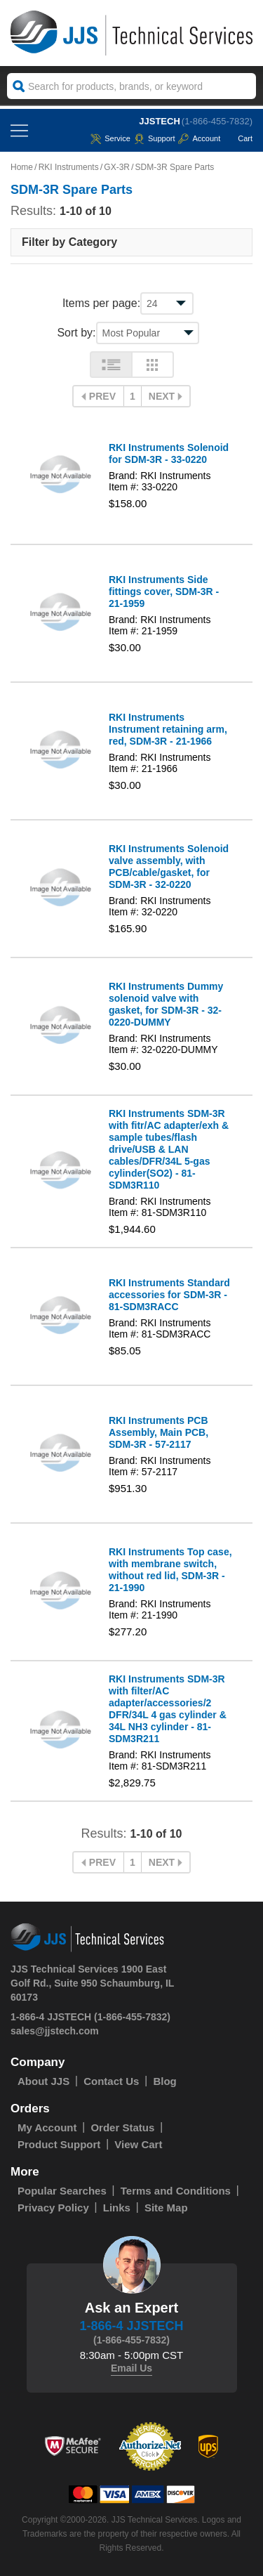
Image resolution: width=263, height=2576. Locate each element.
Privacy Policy (53, 2208)
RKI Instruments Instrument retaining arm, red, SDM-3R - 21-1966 (168, 729)
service (110, 138)
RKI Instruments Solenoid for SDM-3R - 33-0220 (169, 453)
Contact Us (111, 2081)
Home (22, 167)
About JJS (43, 2081)
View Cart (138, 2144)
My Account (47, 2127)
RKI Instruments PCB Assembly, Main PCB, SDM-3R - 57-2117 (158, 1432)
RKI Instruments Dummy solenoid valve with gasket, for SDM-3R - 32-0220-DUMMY (166, 1004)
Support (154, 138)
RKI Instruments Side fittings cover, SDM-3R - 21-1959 (164, 591)
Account (199, 138)
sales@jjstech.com (55, 2030)
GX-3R (117, 167)
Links (116, 2208)
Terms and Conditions (176, 2191)
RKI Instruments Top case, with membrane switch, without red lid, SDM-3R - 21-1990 (170, 1569)
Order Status (122, 2127)
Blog (164, 2081)
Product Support (59, 2144)
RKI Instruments (69, 167)
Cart (238, 138)
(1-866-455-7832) (217, 121)
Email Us (131, 2368)
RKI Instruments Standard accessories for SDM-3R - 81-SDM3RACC (169, 1294)
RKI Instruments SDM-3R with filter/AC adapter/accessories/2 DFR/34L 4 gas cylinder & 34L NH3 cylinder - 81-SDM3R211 (168, 1708)
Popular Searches (62, 2191)
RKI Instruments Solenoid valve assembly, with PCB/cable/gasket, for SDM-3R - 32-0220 (169, 866)
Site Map (166, 2208)
